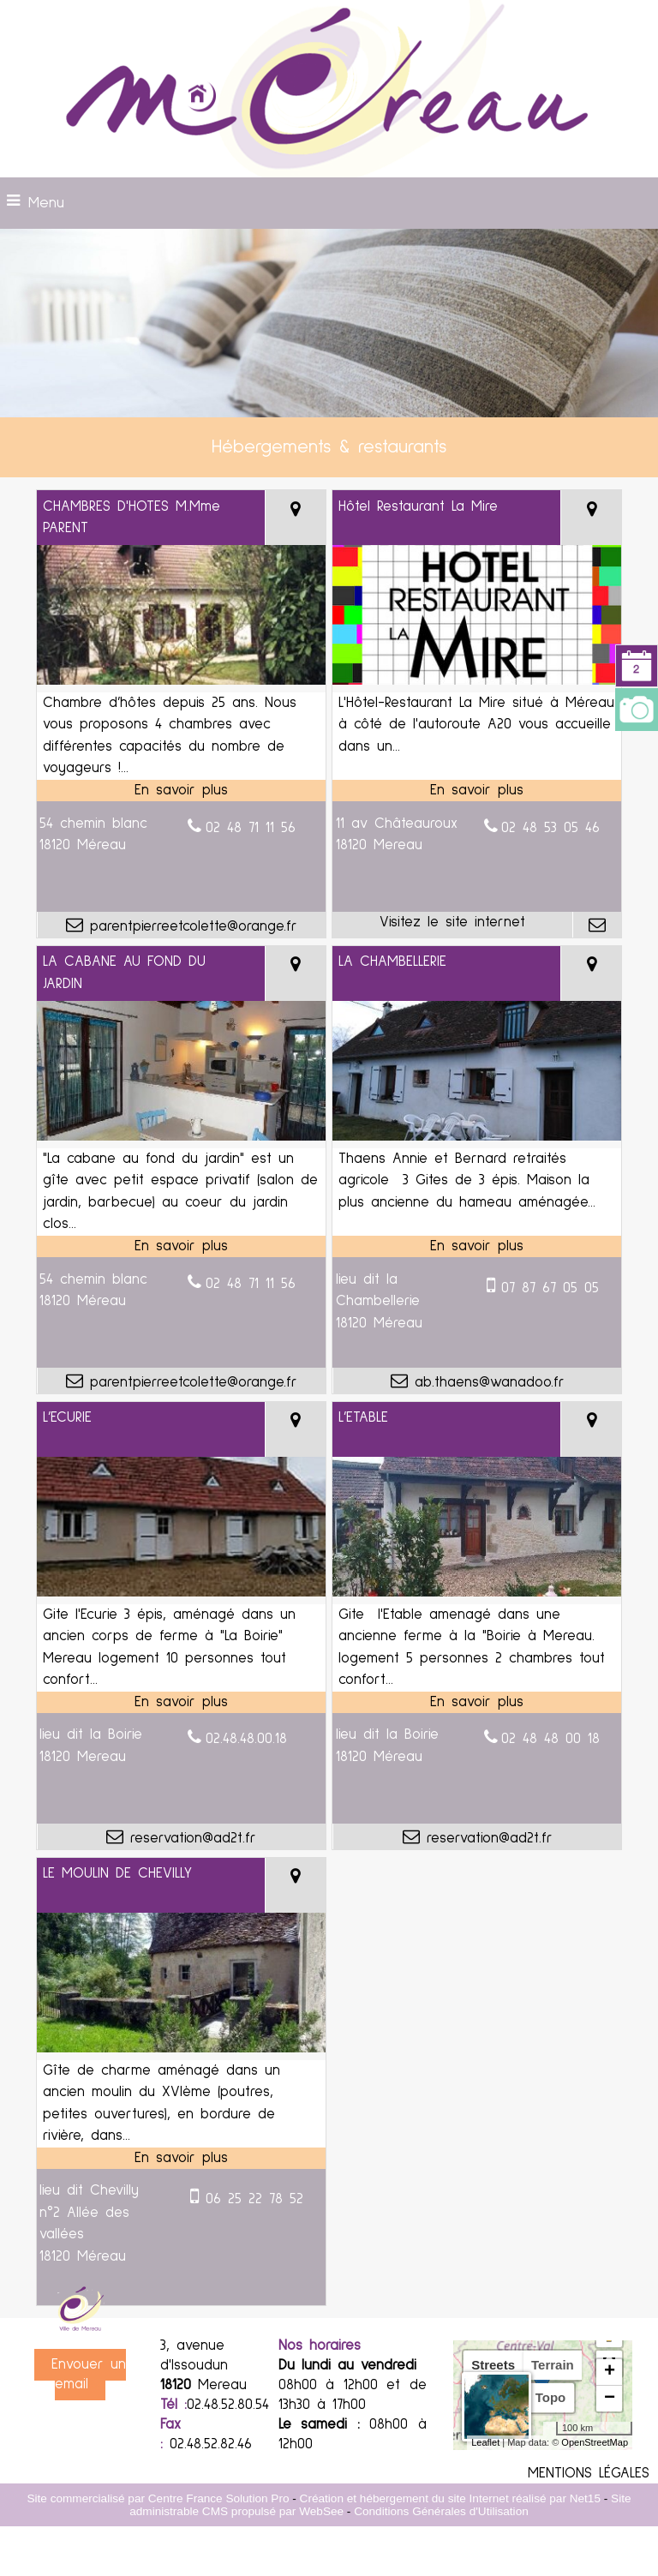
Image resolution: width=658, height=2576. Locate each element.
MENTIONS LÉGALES (588, 2473)
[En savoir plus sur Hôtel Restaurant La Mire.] (476, 791)
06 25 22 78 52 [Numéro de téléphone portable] (254, 2199)
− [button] (609, 2398)
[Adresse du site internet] (451, 925)
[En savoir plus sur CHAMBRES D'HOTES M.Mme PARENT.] (181, 791)
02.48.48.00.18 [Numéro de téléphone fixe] (246, 1739)
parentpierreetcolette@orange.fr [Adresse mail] (190, 927)
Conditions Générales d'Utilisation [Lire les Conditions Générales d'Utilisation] (441, 2511)
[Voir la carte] (295, 517)
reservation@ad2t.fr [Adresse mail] (189, 1838)
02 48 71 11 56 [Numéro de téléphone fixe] (251, 828)
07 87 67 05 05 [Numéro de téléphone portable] (550, 1288)
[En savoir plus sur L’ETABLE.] (476, 1703)
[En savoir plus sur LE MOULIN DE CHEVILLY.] (181, 2159)
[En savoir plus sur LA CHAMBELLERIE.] (476, 1247)
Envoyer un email (88, 2374)
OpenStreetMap (594, 2442)
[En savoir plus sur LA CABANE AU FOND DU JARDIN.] (181, 1247)
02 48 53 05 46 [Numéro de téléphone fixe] (550, 828)
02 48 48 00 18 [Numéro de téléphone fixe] (550, 1739)
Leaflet (485, 2442)
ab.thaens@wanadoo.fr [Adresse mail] (486, 1382)
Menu (46, 203)
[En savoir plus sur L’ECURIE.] (181, 1703)
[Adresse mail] (596, 925)
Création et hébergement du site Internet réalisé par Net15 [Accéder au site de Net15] (450, 2498)
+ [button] (609, 2372)
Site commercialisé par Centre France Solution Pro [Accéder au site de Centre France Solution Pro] (158, 2498)
